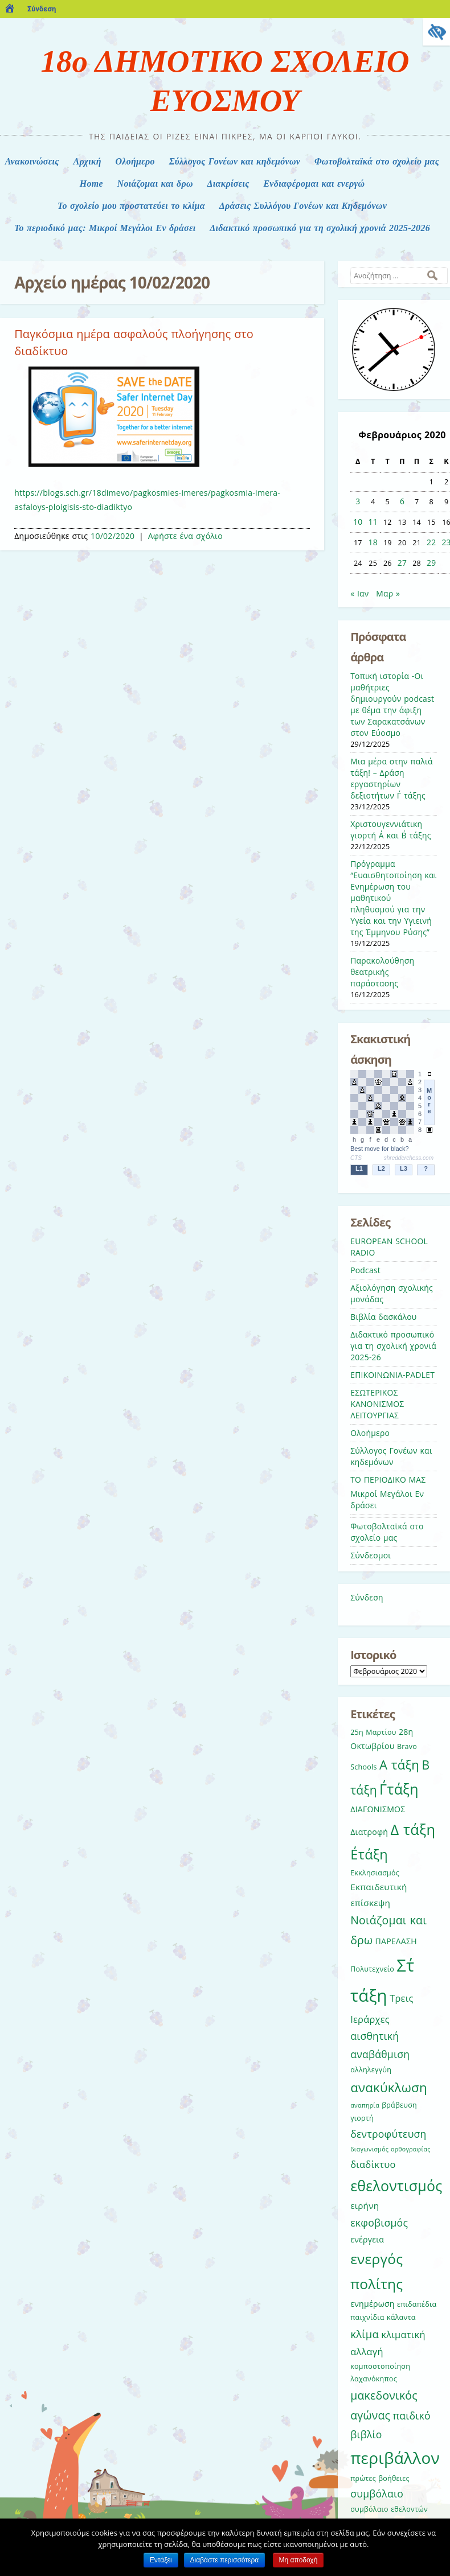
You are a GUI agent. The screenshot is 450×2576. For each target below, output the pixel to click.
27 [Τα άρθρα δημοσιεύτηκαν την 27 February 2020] (402, 562)
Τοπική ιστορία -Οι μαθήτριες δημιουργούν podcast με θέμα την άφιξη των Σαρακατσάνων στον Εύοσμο (392, 704)
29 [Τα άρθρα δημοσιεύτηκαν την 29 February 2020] (431, 562)
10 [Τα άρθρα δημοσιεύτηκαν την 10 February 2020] (357, 521)
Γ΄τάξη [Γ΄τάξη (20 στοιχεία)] (399, 1789)
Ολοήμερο (135, 161)
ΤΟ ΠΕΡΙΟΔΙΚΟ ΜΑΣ (388, 1479)
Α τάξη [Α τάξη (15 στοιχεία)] (399, 1764)
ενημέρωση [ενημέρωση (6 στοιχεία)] (372, 2303)
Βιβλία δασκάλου (383, 1316)
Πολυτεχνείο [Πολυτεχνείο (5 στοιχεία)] (372, 1969)
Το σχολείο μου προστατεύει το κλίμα (131, 206)
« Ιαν (359, 593)
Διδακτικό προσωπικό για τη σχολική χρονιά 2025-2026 (320, 228)
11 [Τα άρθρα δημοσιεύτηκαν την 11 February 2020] (373, 521)
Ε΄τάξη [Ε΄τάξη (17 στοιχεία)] (369, 1854)
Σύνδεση (41, 9)
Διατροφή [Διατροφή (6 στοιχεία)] (369, 1831)
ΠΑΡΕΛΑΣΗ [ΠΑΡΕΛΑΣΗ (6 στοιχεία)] (396, 1941)
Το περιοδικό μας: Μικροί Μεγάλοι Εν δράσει (105, 228)
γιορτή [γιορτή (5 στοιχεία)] (362, 2118)
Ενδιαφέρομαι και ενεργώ (314, 183)
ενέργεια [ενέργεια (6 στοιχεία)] (367, 2239)
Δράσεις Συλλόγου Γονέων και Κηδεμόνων (303, 206)
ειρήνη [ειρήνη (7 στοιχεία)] (364, 2205)
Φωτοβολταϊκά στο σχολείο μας (376, 161)
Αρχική (87, 161)
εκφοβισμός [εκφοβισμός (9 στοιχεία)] (379, 2222)
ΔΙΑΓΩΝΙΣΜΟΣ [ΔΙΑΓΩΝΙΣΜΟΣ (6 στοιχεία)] (377, 1809)
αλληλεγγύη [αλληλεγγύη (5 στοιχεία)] (370, 2070)
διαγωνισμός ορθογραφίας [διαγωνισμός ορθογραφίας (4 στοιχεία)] (390, 2149)
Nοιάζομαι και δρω (155, 183)
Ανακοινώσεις (32, 161)
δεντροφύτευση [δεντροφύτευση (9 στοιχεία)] (388, 2134)
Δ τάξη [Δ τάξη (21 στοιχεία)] (412, 1829)
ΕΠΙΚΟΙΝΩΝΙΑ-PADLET (392, 1374)
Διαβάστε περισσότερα (224, 2560)
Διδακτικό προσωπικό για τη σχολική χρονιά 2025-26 (393, 1346)
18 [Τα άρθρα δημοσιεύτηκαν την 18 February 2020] (373, 542)
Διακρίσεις (228, 183)
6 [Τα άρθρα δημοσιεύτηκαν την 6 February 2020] (402, 501)
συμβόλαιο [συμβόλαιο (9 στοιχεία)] (376, 2493)
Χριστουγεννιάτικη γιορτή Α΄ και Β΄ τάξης (390, 829)
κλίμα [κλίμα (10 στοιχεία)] (364, 2334)
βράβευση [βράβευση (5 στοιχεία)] (399, 2105)
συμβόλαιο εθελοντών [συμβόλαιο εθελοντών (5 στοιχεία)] (389, 2509)
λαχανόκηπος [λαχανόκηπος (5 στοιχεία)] (373, 2379)
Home (91, 183)
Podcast (365, 1270)
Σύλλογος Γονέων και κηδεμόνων (235, 161)
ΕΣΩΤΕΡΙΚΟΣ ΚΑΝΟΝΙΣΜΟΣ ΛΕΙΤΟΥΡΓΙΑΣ (377, 1404)
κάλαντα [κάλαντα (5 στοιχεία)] (401, 2317)
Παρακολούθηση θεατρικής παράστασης (382, 972)
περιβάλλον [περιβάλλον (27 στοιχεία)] (395, 2457)
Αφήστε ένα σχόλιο (185, 535)
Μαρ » (388, 593)
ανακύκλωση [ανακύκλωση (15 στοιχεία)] (388, 2087)
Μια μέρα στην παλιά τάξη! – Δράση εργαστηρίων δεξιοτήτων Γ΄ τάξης (391, 778)
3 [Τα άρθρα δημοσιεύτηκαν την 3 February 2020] (357, 501)
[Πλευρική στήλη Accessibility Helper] (436, 32)
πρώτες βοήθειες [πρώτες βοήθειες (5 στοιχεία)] (380, 2478)
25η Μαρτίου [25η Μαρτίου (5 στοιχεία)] (373, 1732)
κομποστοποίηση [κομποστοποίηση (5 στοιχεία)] (380, 2366)
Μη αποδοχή (298, 2560)
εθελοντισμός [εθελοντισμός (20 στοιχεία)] (396, 2185)
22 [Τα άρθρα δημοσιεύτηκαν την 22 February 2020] (431, 542)
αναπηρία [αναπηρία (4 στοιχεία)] (364, 2105)
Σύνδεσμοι (370, 1555)
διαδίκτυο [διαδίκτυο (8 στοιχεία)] (372, 2164)
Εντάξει (161, 2560)
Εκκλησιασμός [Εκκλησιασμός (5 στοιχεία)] (374, 1873)
